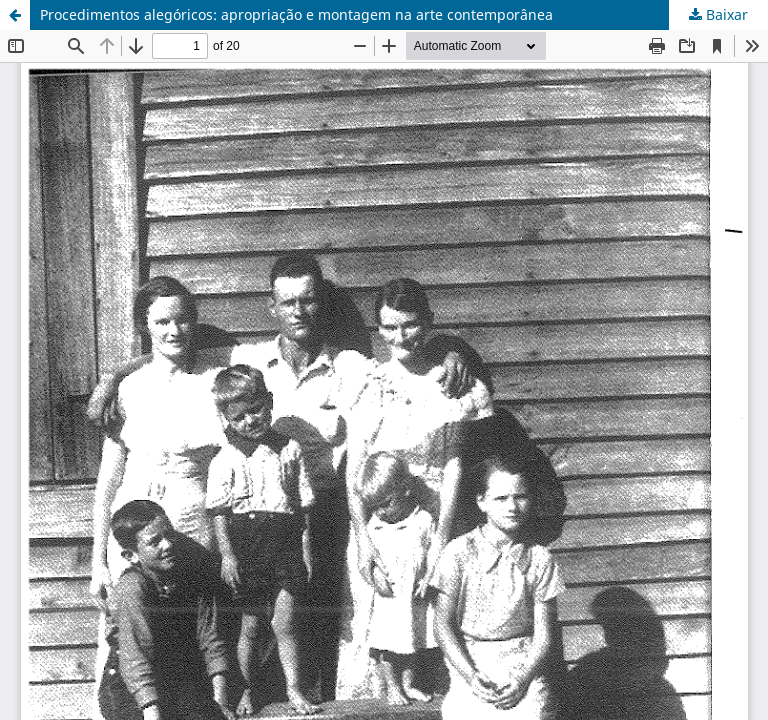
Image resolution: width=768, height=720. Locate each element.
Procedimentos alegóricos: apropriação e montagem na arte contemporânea (296, 14)
